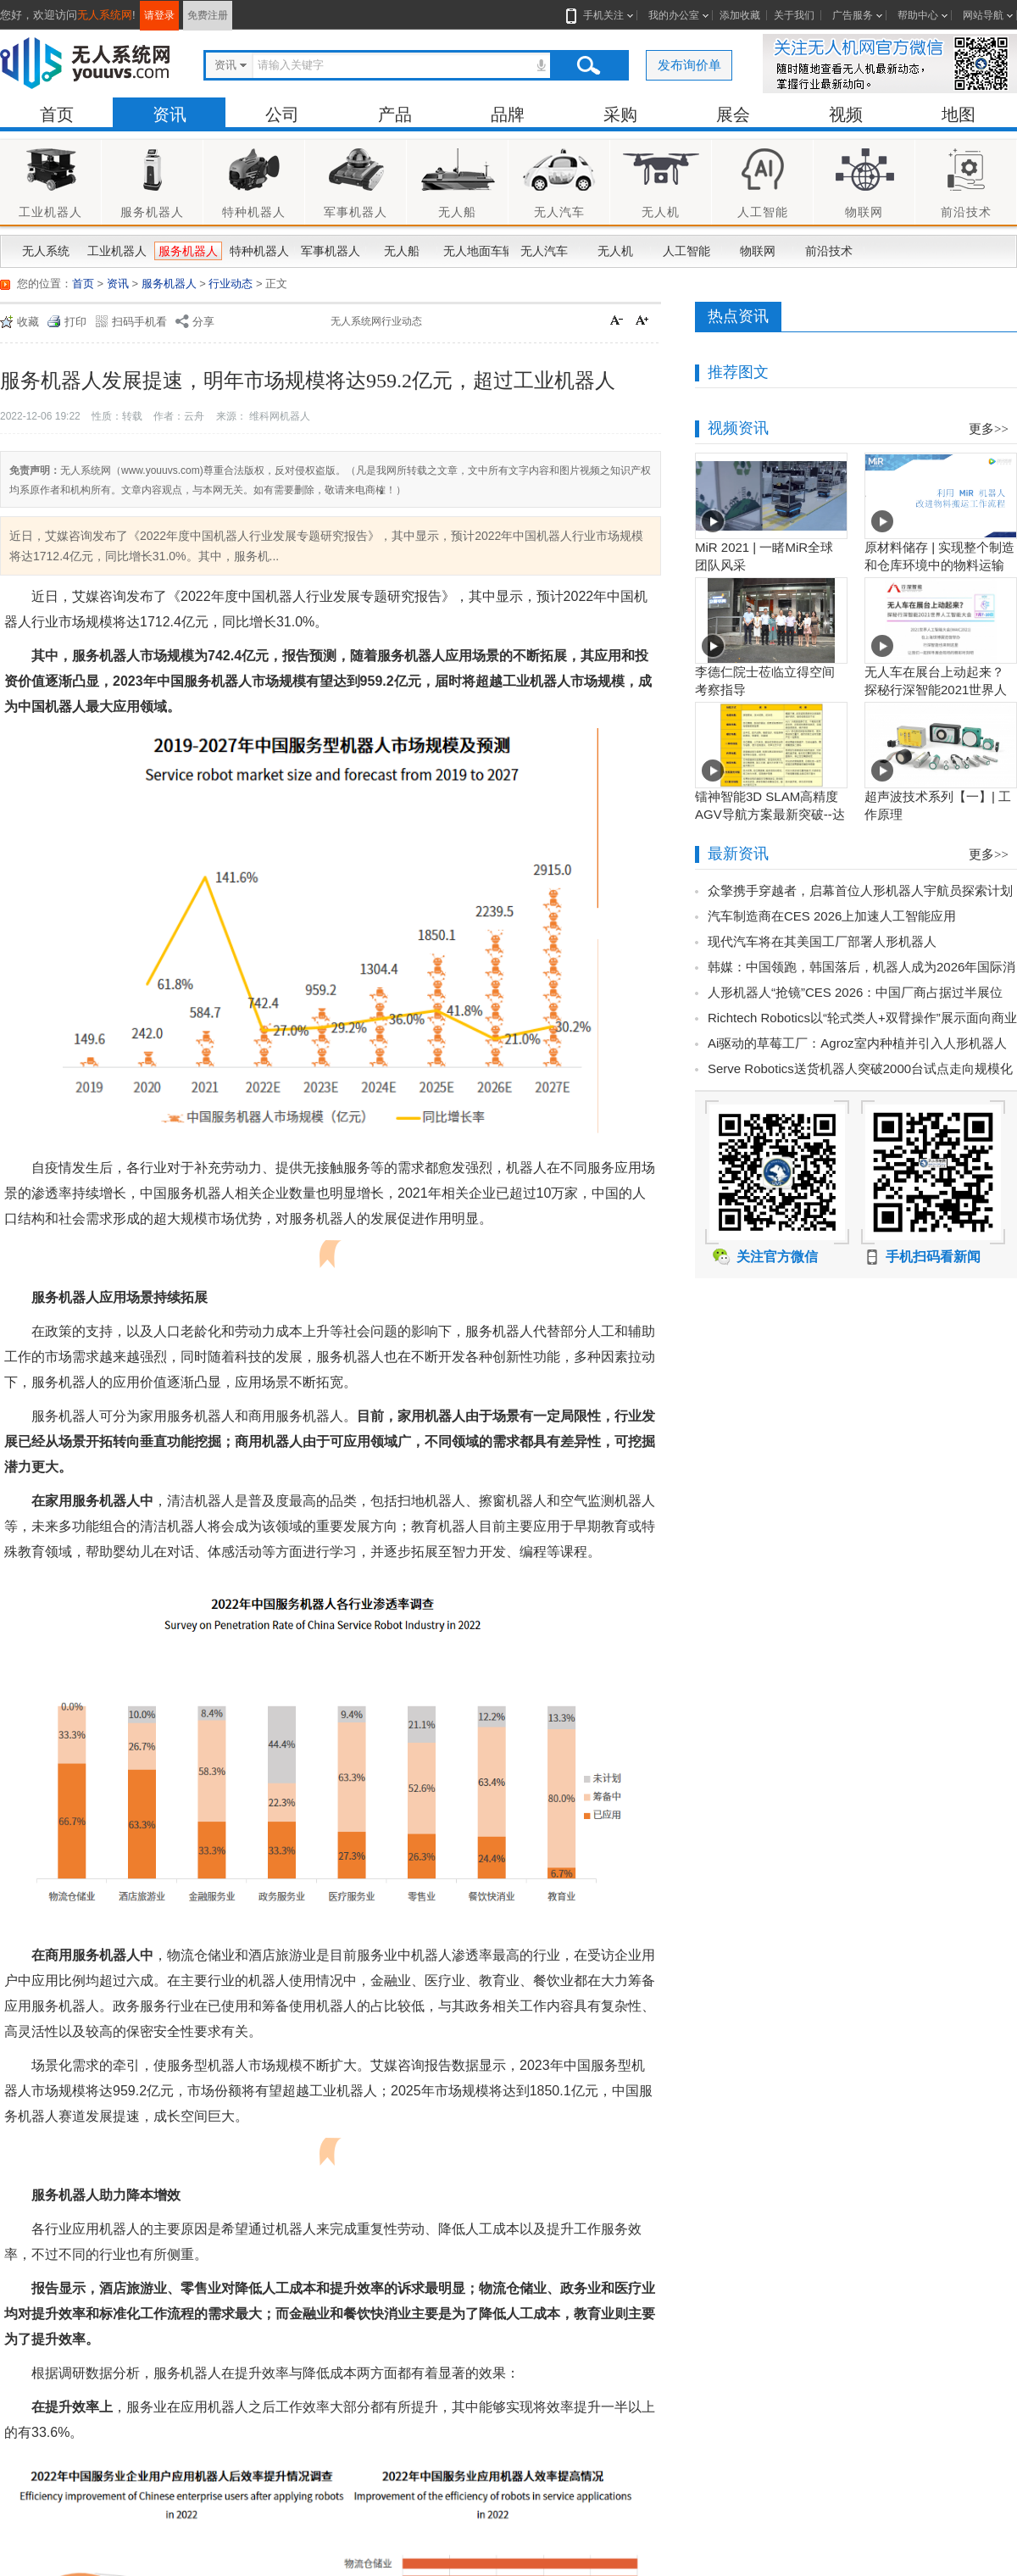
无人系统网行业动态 (376, 321)
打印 (75, 321)
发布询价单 (689, 65)
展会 (733, 114)
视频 (846, 114)
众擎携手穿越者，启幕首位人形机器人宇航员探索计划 (860, 890)
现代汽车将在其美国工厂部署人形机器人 (822, 941)
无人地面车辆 (475, 251)
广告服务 (852, 15)
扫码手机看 (139, 321)
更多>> (989, 429)
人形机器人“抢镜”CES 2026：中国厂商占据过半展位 (855, 992)
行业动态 (230, 283)
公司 (282, 114)
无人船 (402, 251)
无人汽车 (544, 251)
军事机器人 (330, 251)
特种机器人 (259, 251)
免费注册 (207, 15)
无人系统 (45, 251)
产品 (395, 114)
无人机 (615, 251)
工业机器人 (117, 251)
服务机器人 (188, 251)
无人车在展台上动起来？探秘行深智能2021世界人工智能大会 (935, 690)
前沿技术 (829, 251)
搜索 (588, 65)
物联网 (757, 251)
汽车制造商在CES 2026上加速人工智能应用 (832, 916)
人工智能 (686, 251)
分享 (203, 321)
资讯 (169, 114)
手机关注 (600, 15)
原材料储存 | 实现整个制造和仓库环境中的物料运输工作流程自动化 (939, 565)
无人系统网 (104, 14)
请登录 (159, 15)
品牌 (508, 114)
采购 (620, 114)
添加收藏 (740, 15)
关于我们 (794, 15)
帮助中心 (918, 15)
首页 (57, 114)
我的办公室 (673, 15)
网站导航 (983, 15)
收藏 (28, 321)
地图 (958, 114)
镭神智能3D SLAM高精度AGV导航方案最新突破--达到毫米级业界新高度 (770, 814)
